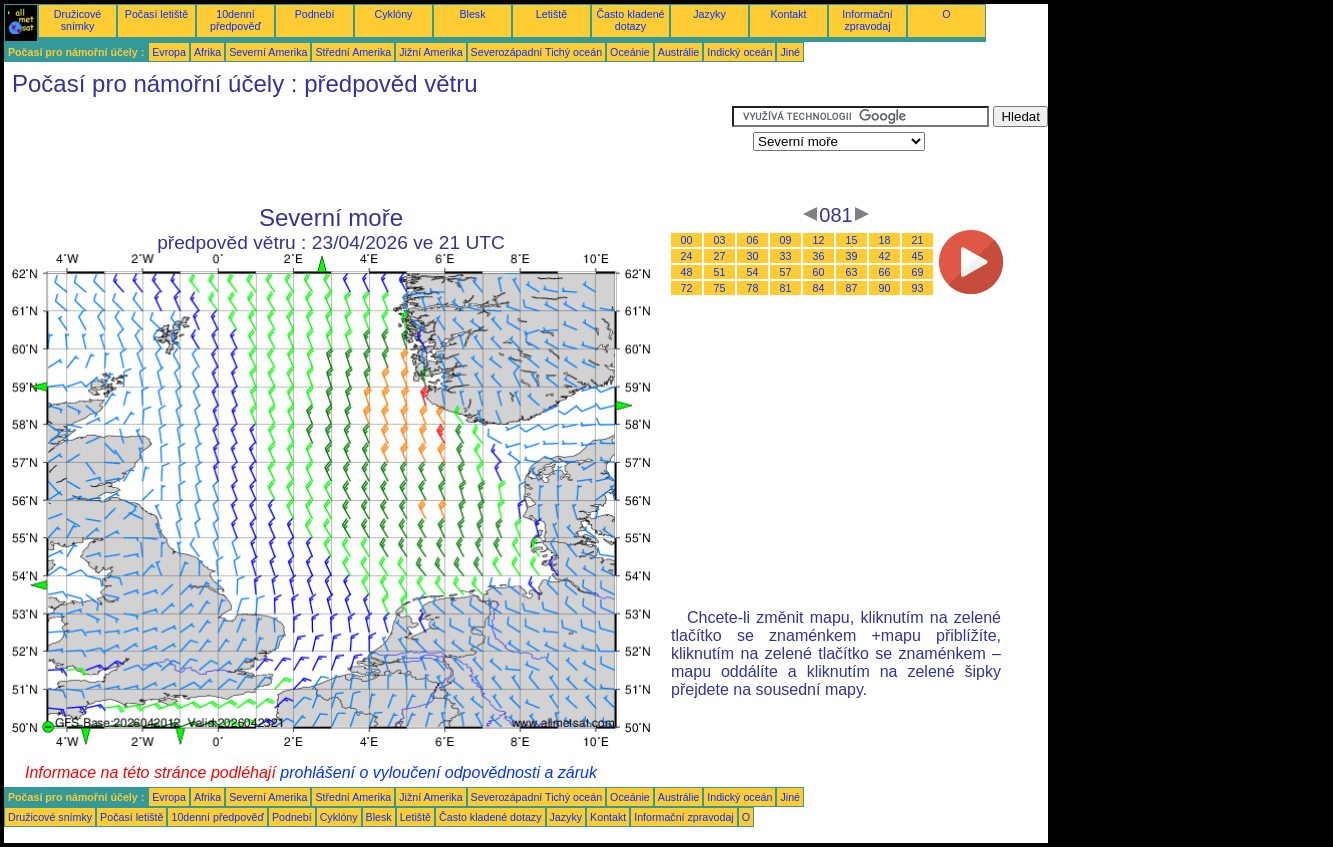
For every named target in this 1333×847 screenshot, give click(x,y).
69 (918, 272)
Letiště (551, 14)
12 (819, 240)
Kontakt (788, 14)
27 (720, 256)
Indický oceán (739, 52)
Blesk (472, 14)
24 (687, 256)
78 (753, 288)
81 (786, 288)
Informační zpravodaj (867, 20)
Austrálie (678, 52)
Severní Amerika (268, 52)
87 (852, 288)
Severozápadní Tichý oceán (537, 52)
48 (687, 272)
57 (786, 272)
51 (720, 272)
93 (918, 288)
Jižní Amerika (430, 52)
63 (852, 272)
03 (720, 240)
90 (885, 288)
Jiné (790, 52)
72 (687, 288)
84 (819, 288)
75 (720, 288)
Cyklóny (394, 14)
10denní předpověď (235, 20)
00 (687, 240)
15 (852, 240)
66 (885, 272)
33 (786, 256)
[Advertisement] (368, 151)
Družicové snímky (77, 20)
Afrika (207, 52)
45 (918, 256)
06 (753, 240)
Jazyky (709, 14)
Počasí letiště (156, 14)
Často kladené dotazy (630, 20)
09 (786, 240)
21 (918, 240)
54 (753, 272)
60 (819, 272)
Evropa (169, 52)
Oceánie (630, 52)
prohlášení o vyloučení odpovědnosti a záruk (438, 772)
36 (819, 256)
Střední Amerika (353, 52)
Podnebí (315, 14)
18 (885, 240)
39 (852, 256)
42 (885, 256)
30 (753, 256)
